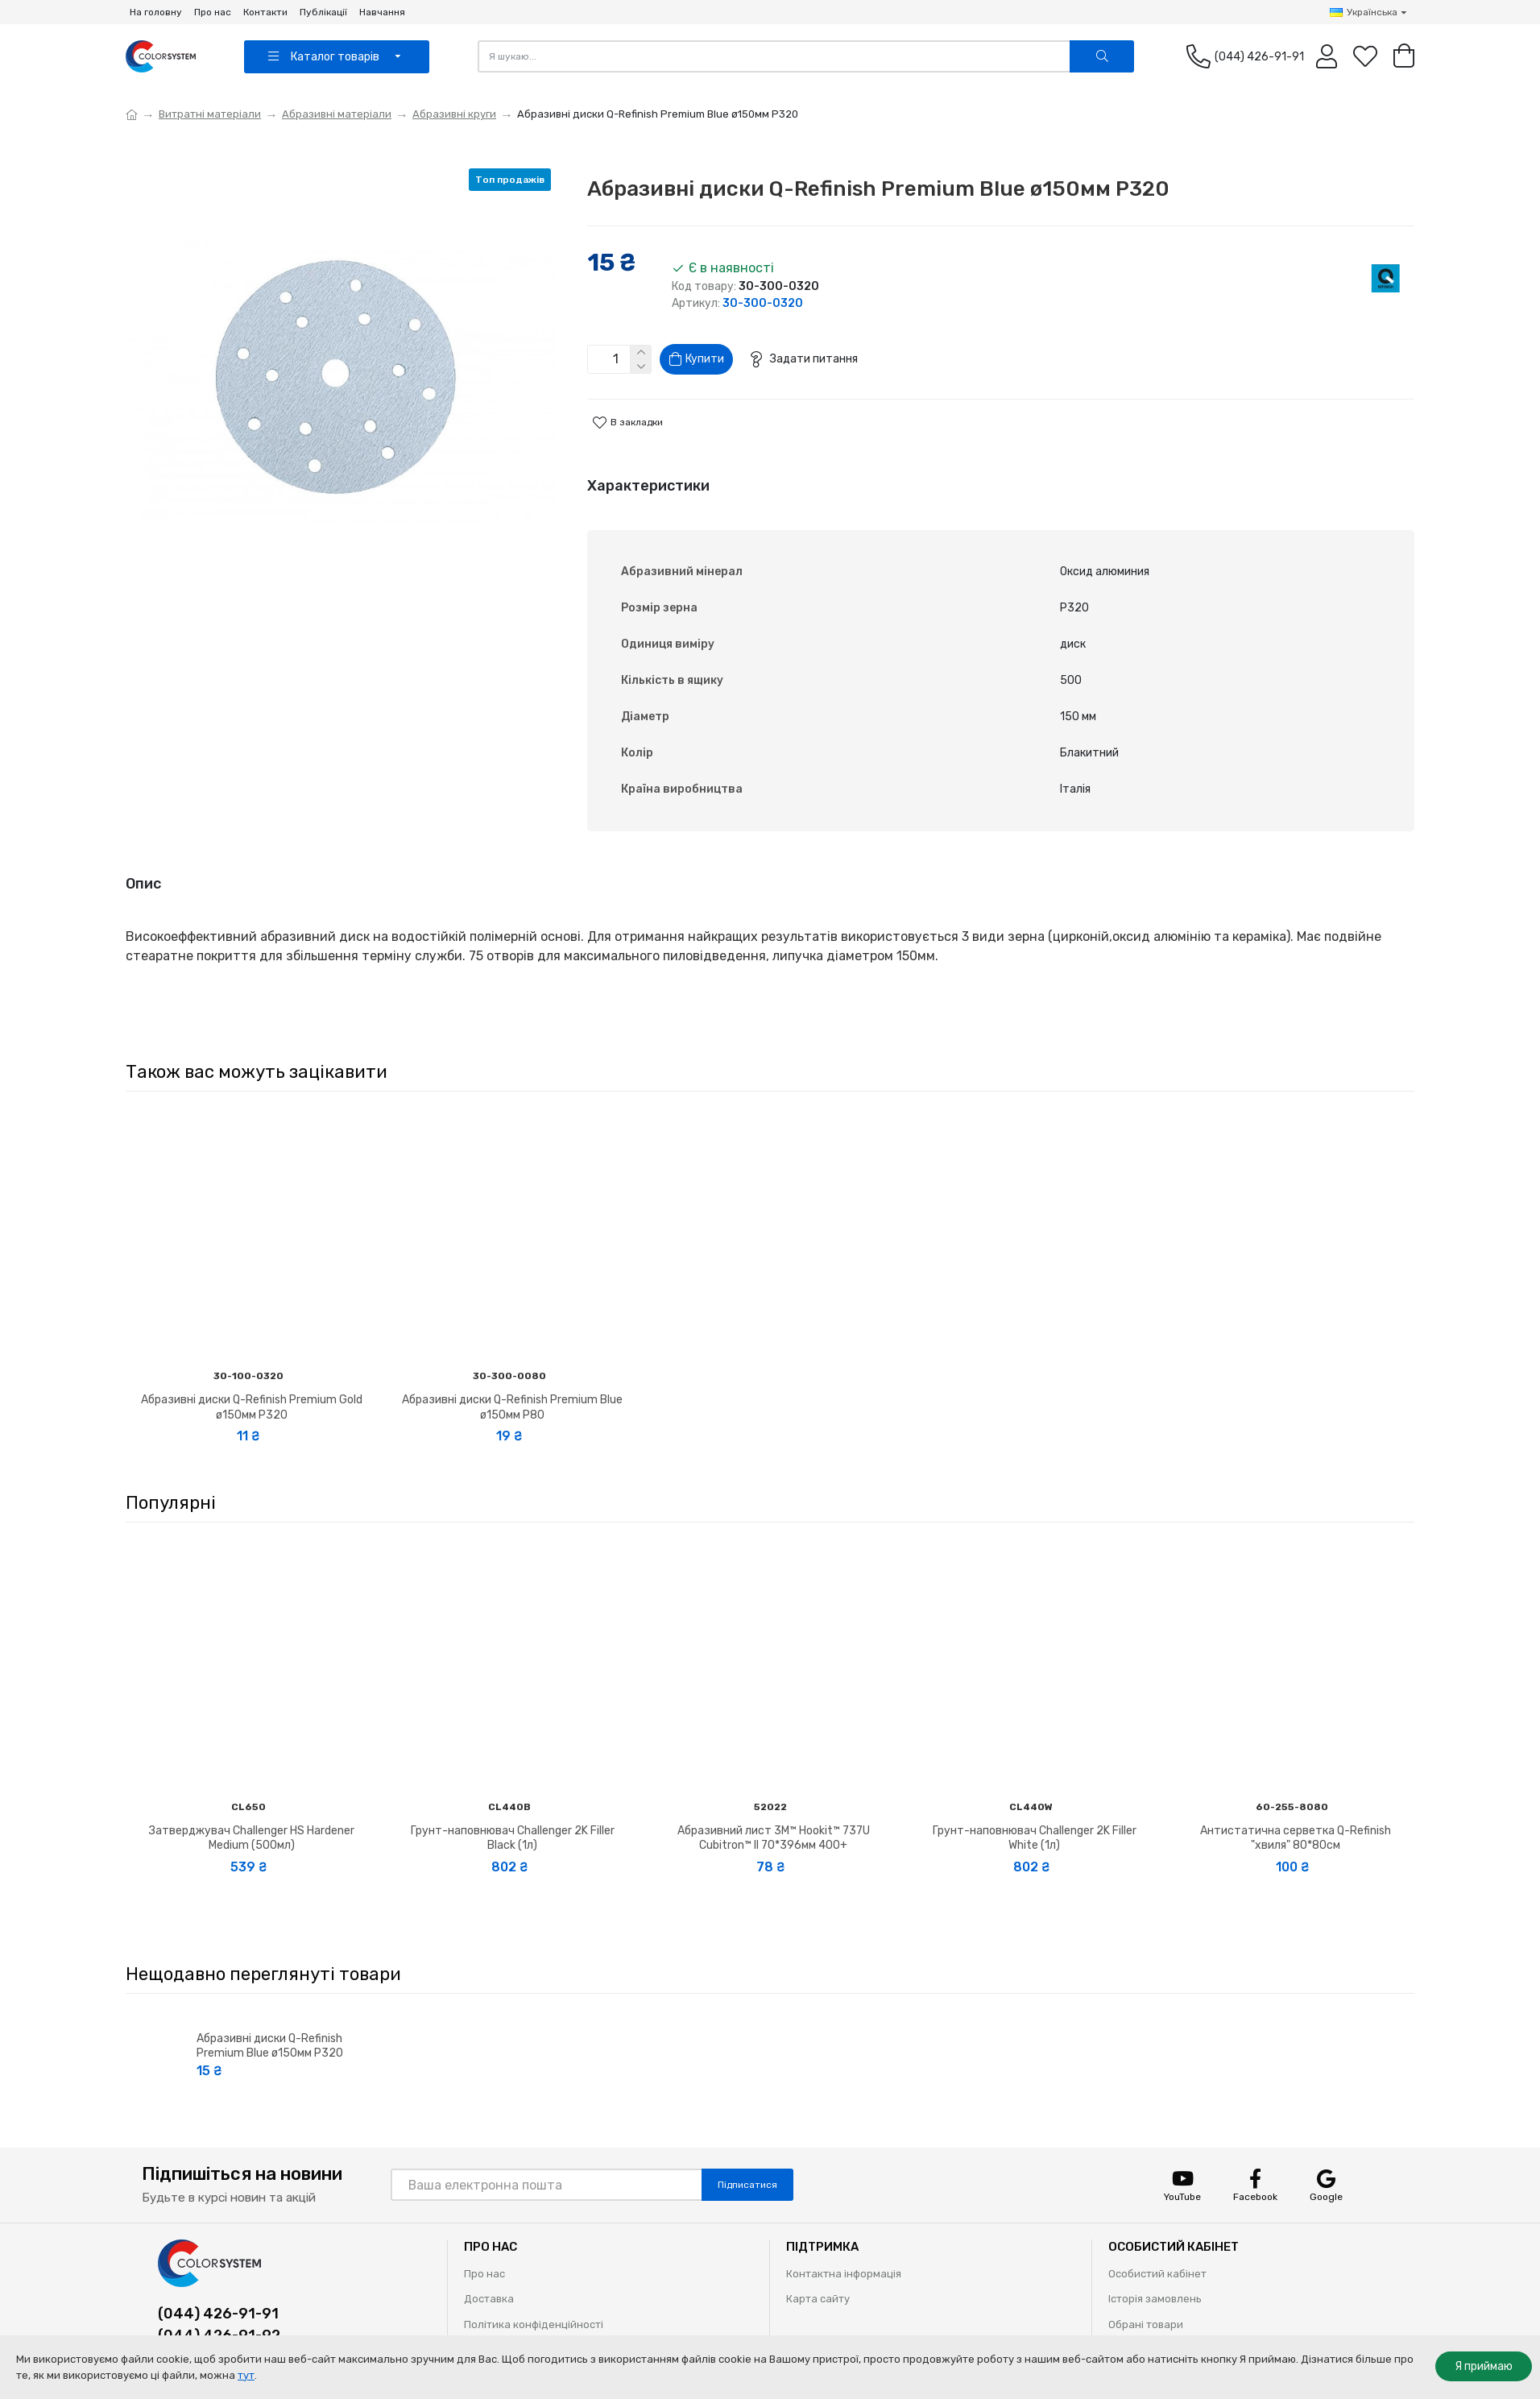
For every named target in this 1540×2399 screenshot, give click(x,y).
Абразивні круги (454, 114)
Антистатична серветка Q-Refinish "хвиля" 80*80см (1295, 1813)
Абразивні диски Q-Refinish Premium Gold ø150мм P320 (251, 1383)
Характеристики (648, 492)
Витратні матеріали (210, 114)
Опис (143, 874)
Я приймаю (1484, 2366)
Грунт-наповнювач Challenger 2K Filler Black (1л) (513, 1813)
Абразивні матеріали (336, 114)
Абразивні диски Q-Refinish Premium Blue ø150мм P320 (270, 2021)
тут (246, 2375)
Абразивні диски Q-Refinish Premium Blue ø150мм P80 (512, 1383)
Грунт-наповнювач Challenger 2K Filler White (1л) (1034, 1813)
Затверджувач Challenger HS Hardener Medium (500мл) (251, 1813)
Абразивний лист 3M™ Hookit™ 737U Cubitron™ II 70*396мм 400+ (773, 1813)
